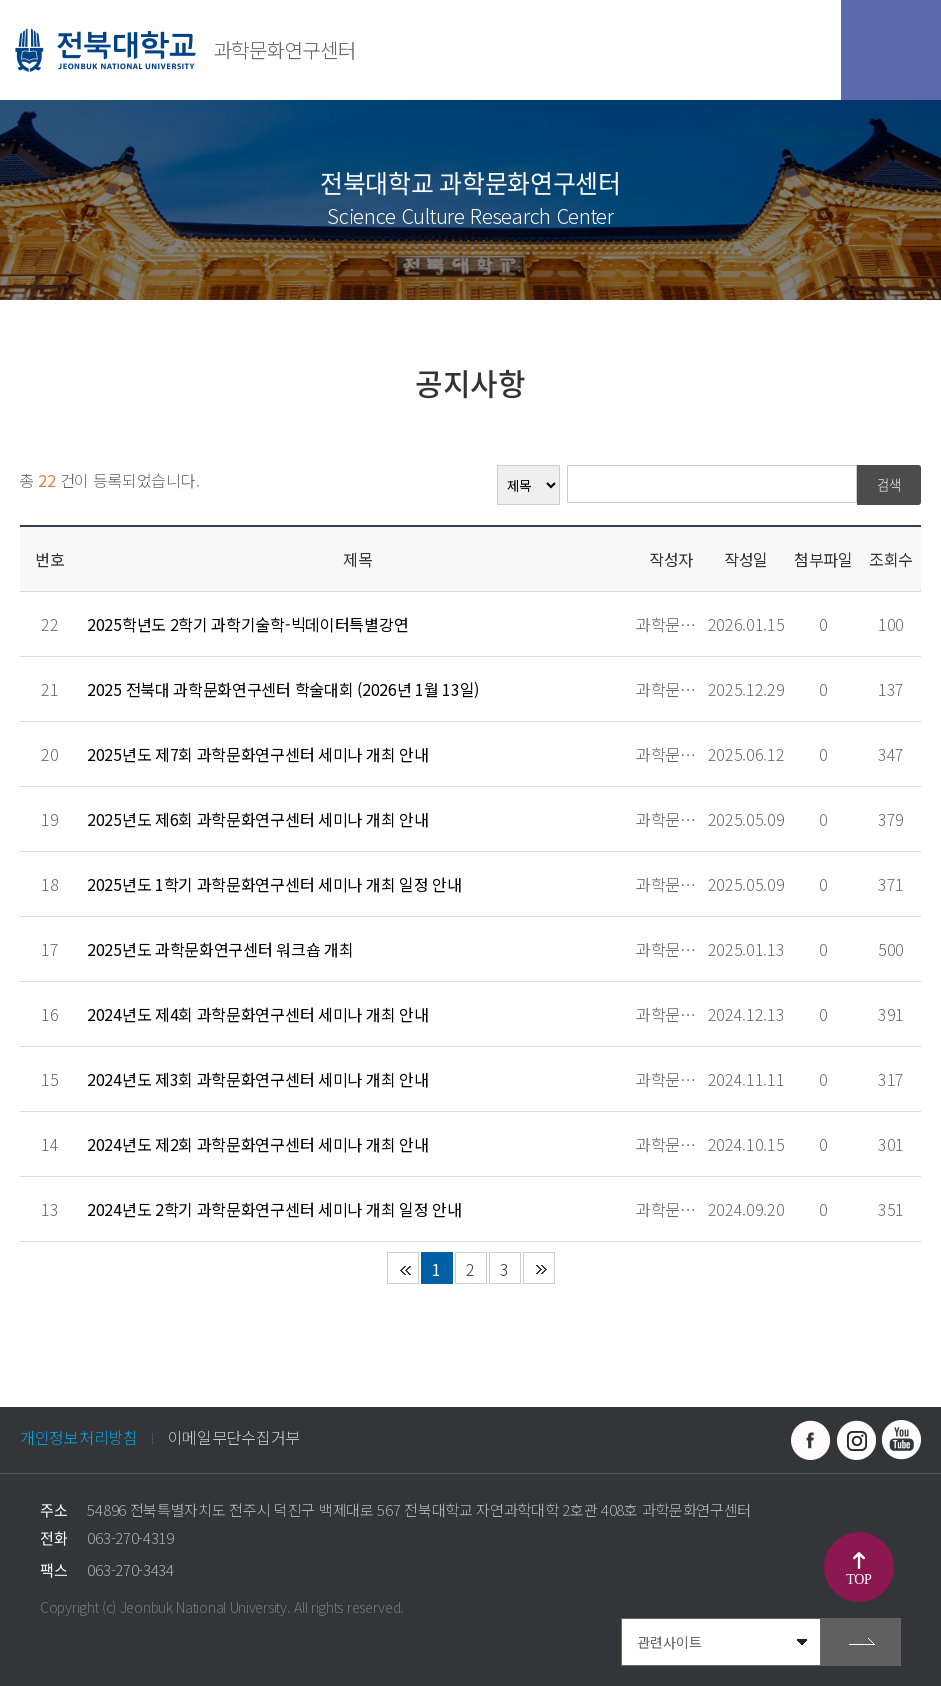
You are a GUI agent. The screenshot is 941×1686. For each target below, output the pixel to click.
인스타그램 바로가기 (856, 1440)
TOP (858, 1579)
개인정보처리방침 (79, 1437)
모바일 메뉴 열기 (891, 50)
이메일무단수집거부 (234, 1437)
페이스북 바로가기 (811, 1440)
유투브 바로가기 (901, 1440)
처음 (403, 1268)
